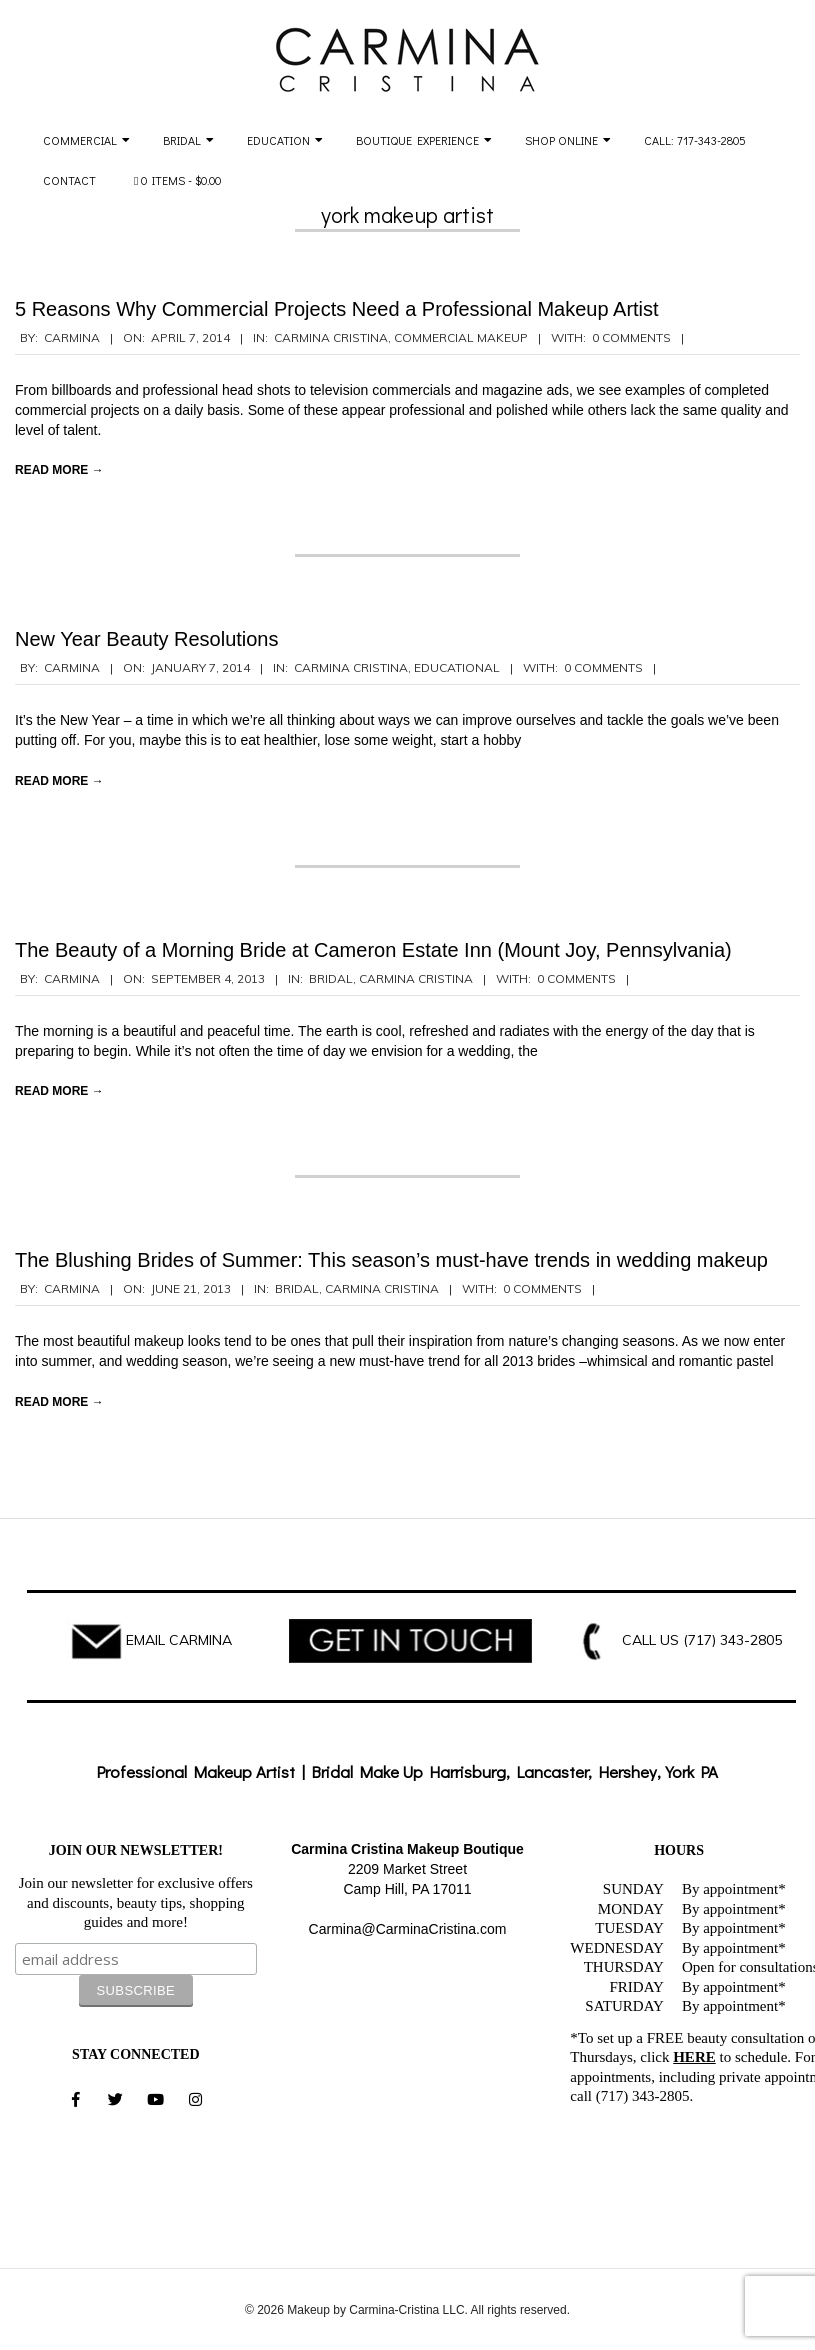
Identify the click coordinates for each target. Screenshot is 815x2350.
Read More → (59, 470)
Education (278, 140)
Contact (69, 180)
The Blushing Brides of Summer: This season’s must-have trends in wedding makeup (391, 1260)
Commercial (80, 140)
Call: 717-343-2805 (695, 140)
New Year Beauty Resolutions (147, 639)
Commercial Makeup (461, 337)
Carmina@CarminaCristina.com (408, 1929)
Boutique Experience (417, 140)
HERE (694, 2057)
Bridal (182, 140)
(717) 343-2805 (732, 1640)
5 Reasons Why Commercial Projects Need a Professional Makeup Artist (337, 309)
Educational (457, 667)
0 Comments (631, 337)
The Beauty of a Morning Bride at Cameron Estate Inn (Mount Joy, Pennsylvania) (373, 950)
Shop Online (561, 140)
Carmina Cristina (331, 337)
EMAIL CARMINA (179, 1640)
